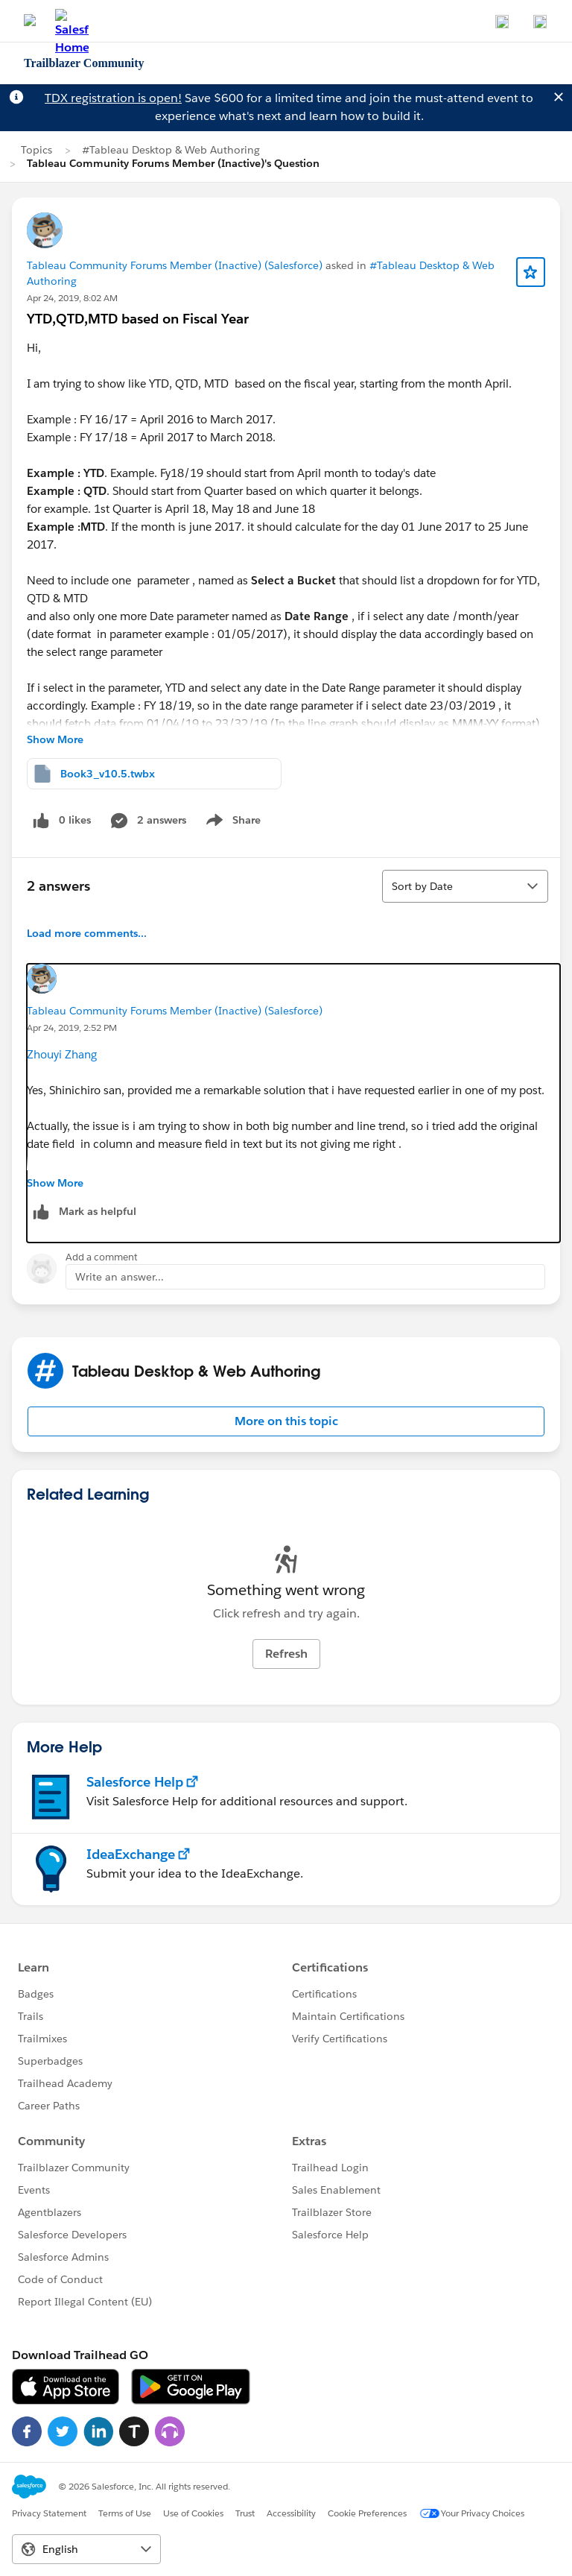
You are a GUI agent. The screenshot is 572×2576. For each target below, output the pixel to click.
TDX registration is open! (113, 98)
